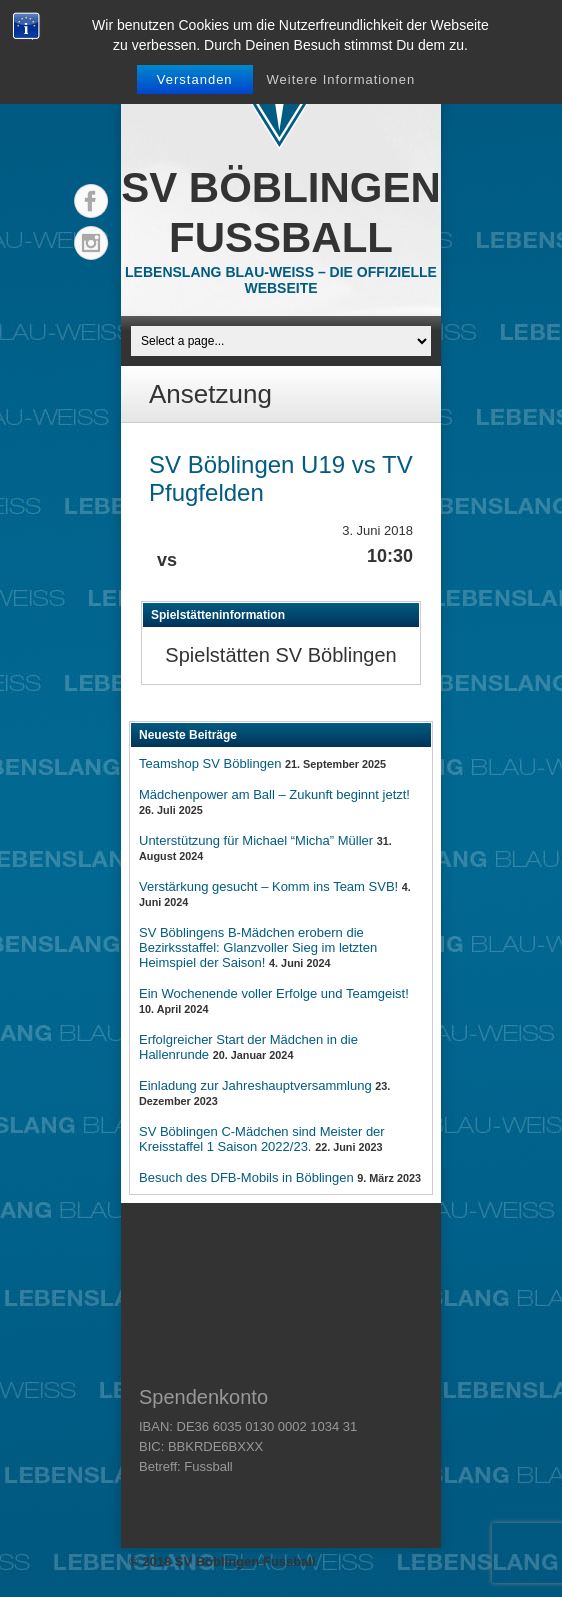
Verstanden (195, 79)
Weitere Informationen (340, 79)
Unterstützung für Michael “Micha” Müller (256, 840)
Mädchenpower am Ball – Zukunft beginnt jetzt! (274, 794)
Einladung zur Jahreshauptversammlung (255, 1085)
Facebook (91, 201)
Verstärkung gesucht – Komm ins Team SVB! (268, 886)
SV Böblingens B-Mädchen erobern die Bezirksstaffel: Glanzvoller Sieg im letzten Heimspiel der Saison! (258, 947)
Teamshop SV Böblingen (210, 763)
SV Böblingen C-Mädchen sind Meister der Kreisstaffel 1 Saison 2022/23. (262, 1139)
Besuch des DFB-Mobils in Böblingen (246, 1177)
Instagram (91, 243)
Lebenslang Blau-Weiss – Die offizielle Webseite (281, 280)
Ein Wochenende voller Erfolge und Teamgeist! (274, 993)
